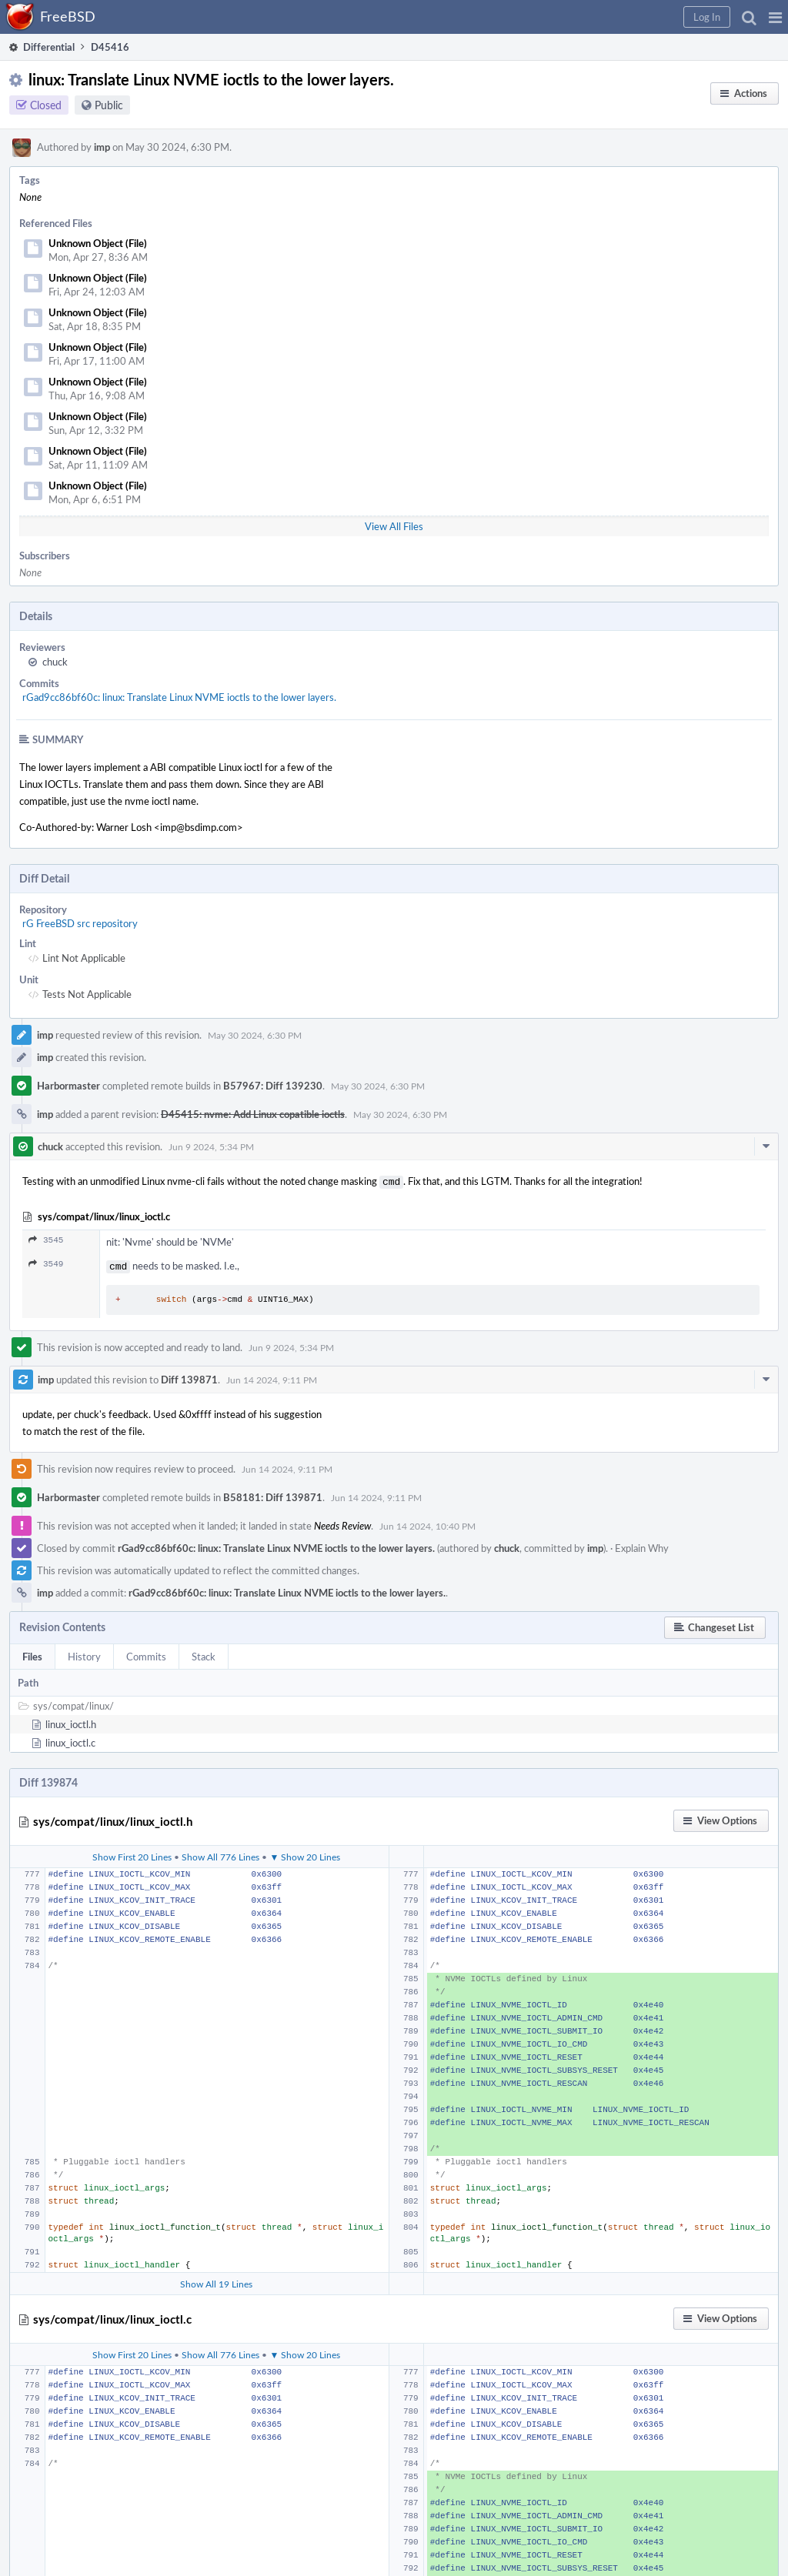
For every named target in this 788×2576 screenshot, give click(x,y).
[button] (775, 17)
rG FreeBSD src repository (80, 923)
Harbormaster (68, 1086)
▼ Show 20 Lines (304, 1853)
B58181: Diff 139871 (272, 1494)
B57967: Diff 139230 (272, 1086)
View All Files (394, 526)
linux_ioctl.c (70, 1740)
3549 (45, 1262)
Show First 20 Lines (132, 1853)
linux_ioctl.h (70, 1721)
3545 (45, 1238)
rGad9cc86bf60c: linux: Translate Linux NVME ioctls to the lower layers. (179, 697)
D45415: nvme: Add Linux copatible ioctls (253, 1114)
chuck (55, 662)
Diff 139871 (189, 1376)
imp (102, 147)
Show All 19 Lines (216, 2280)
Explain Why (642, 1545)
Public (109, 105)
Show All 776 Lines (220, 1853)
